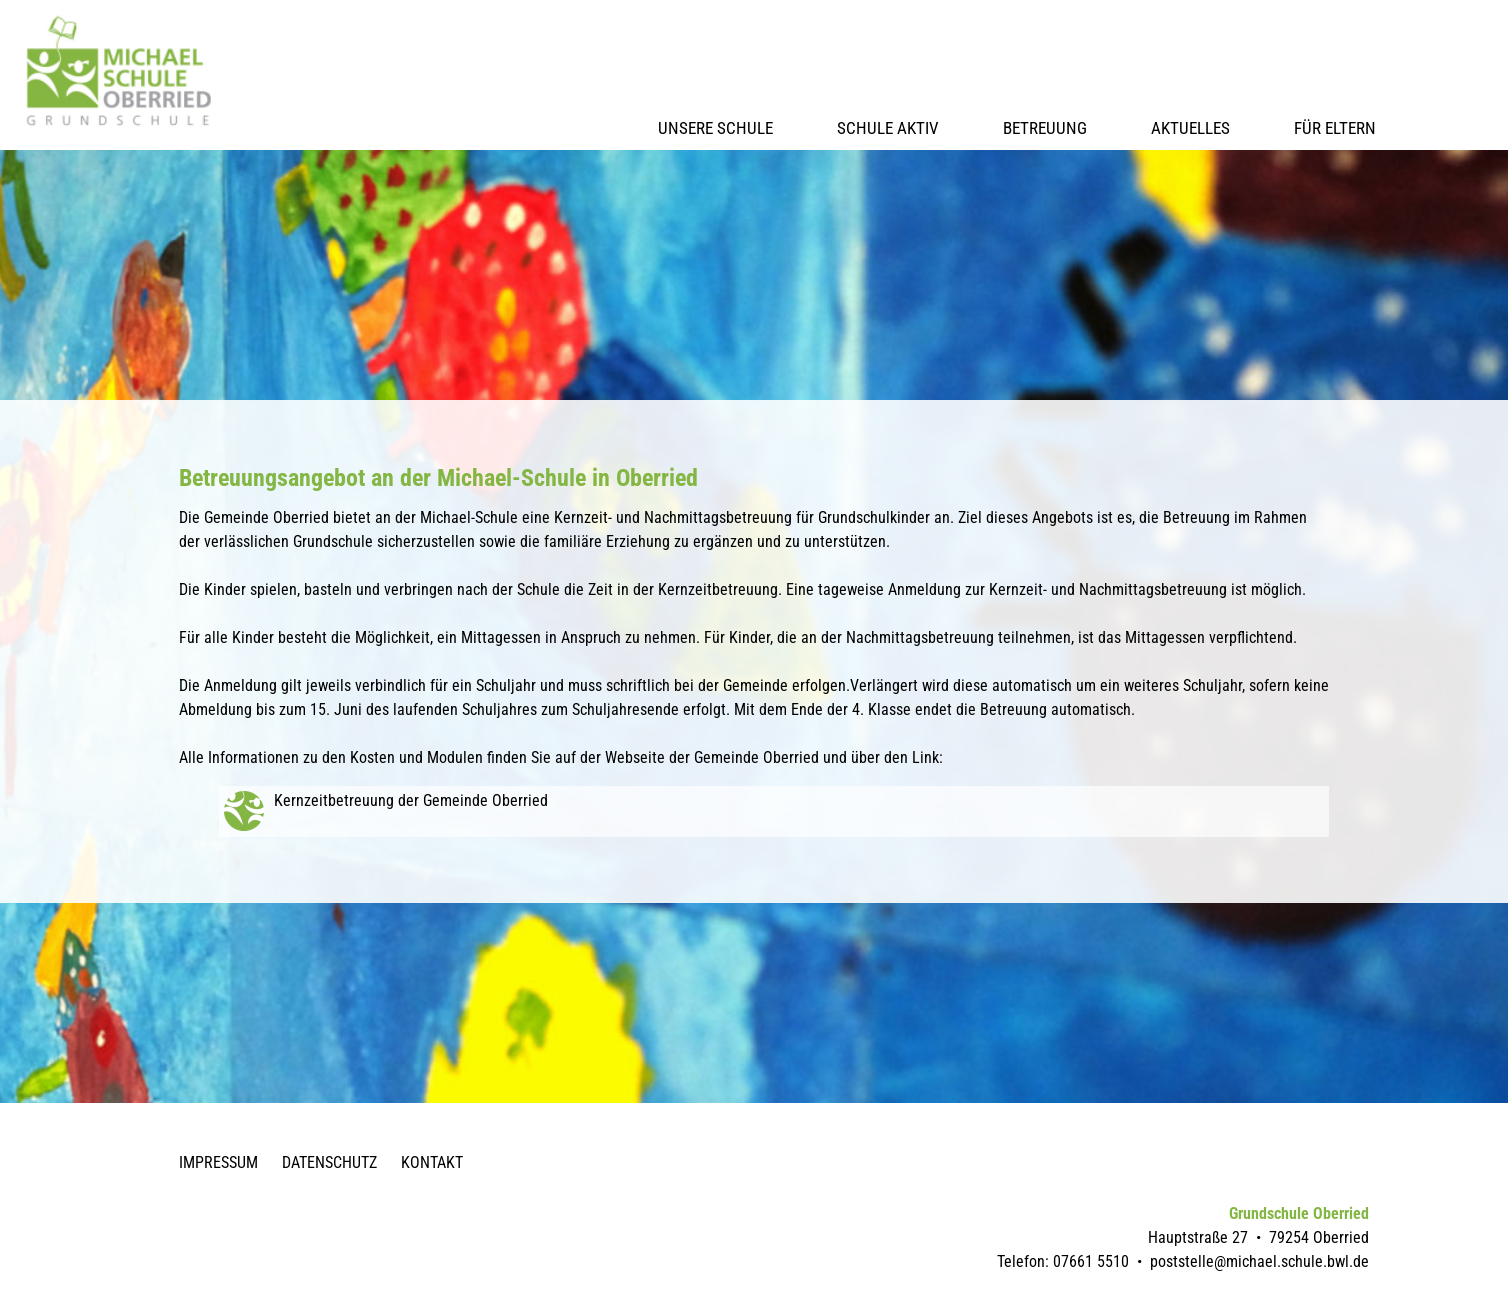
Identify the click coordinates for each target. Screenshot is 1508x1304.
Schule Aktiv (888, 128)
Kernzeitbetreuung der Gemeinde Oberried (411, 800)
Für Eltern (1335, 128)
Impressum (218, 1162)
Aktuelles (1190, 128)
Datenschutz (329, 1162)
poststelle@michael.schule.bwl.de (1259, 1261)
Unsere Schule (715, 128)
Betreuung (1045, 128)
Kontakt (432, 1162)
